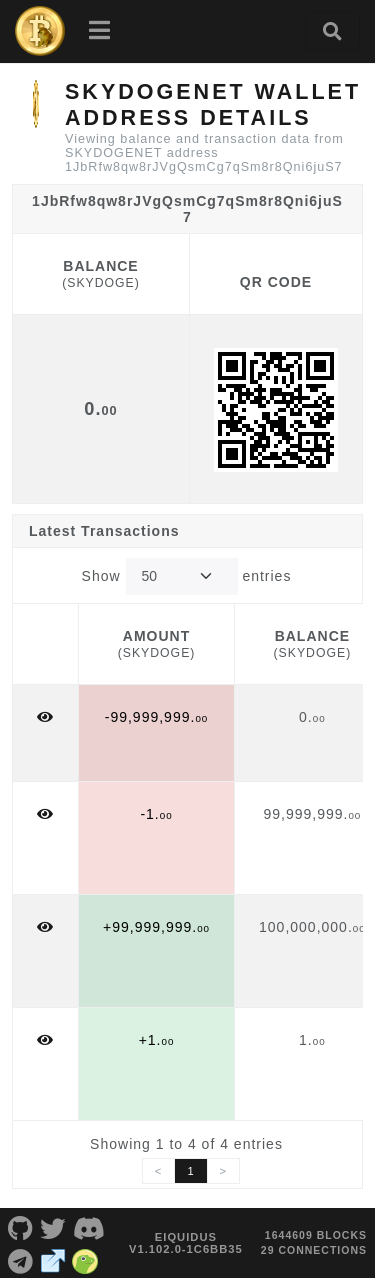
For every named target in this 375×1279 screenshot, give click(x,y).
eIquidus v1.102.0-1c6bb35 (186, 1243)
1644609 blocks (316, 1235)
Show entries (187, 576)
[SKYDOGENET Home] (40, 31)
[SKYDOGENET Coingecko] (85, 1259)
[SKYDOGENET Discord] (89, 1227)
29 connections (314, 1250)
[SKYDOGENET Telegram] (20, 1259)
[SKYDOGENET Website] (53, 1259)
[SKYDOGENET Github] (20, 1227)
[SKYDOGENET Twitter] (53, 1227)
